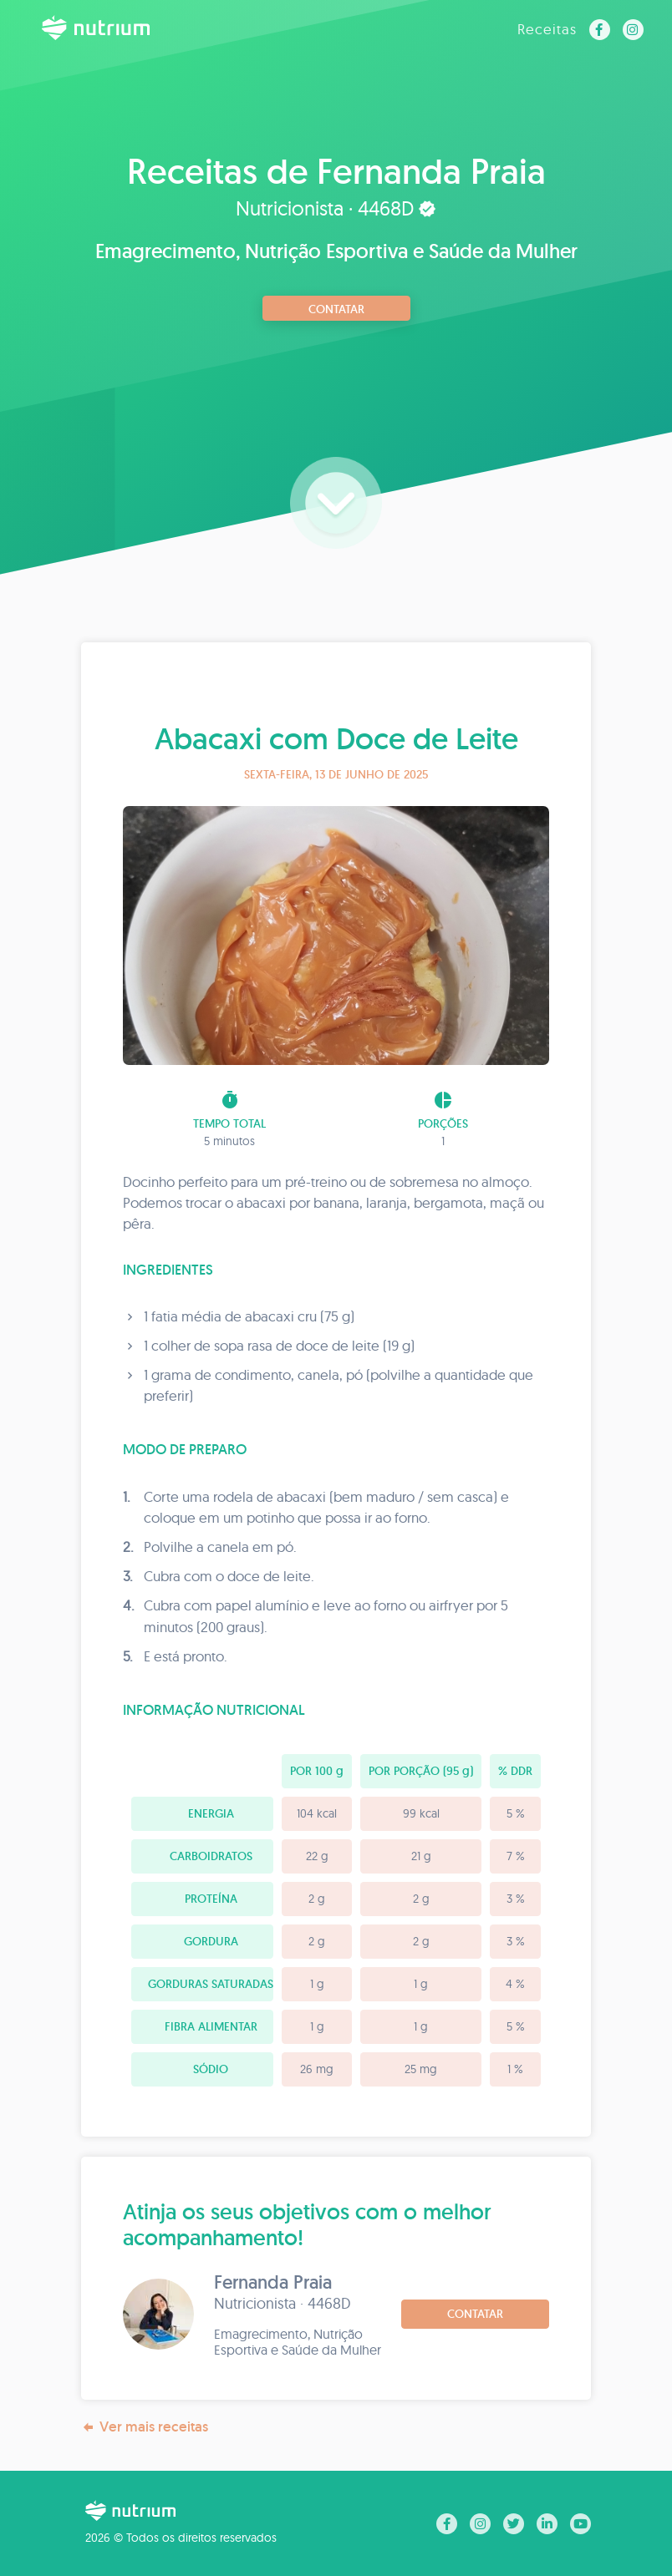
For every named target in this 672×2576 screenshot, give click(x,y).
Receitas (547, 29)
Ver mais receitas (144, 2426)
